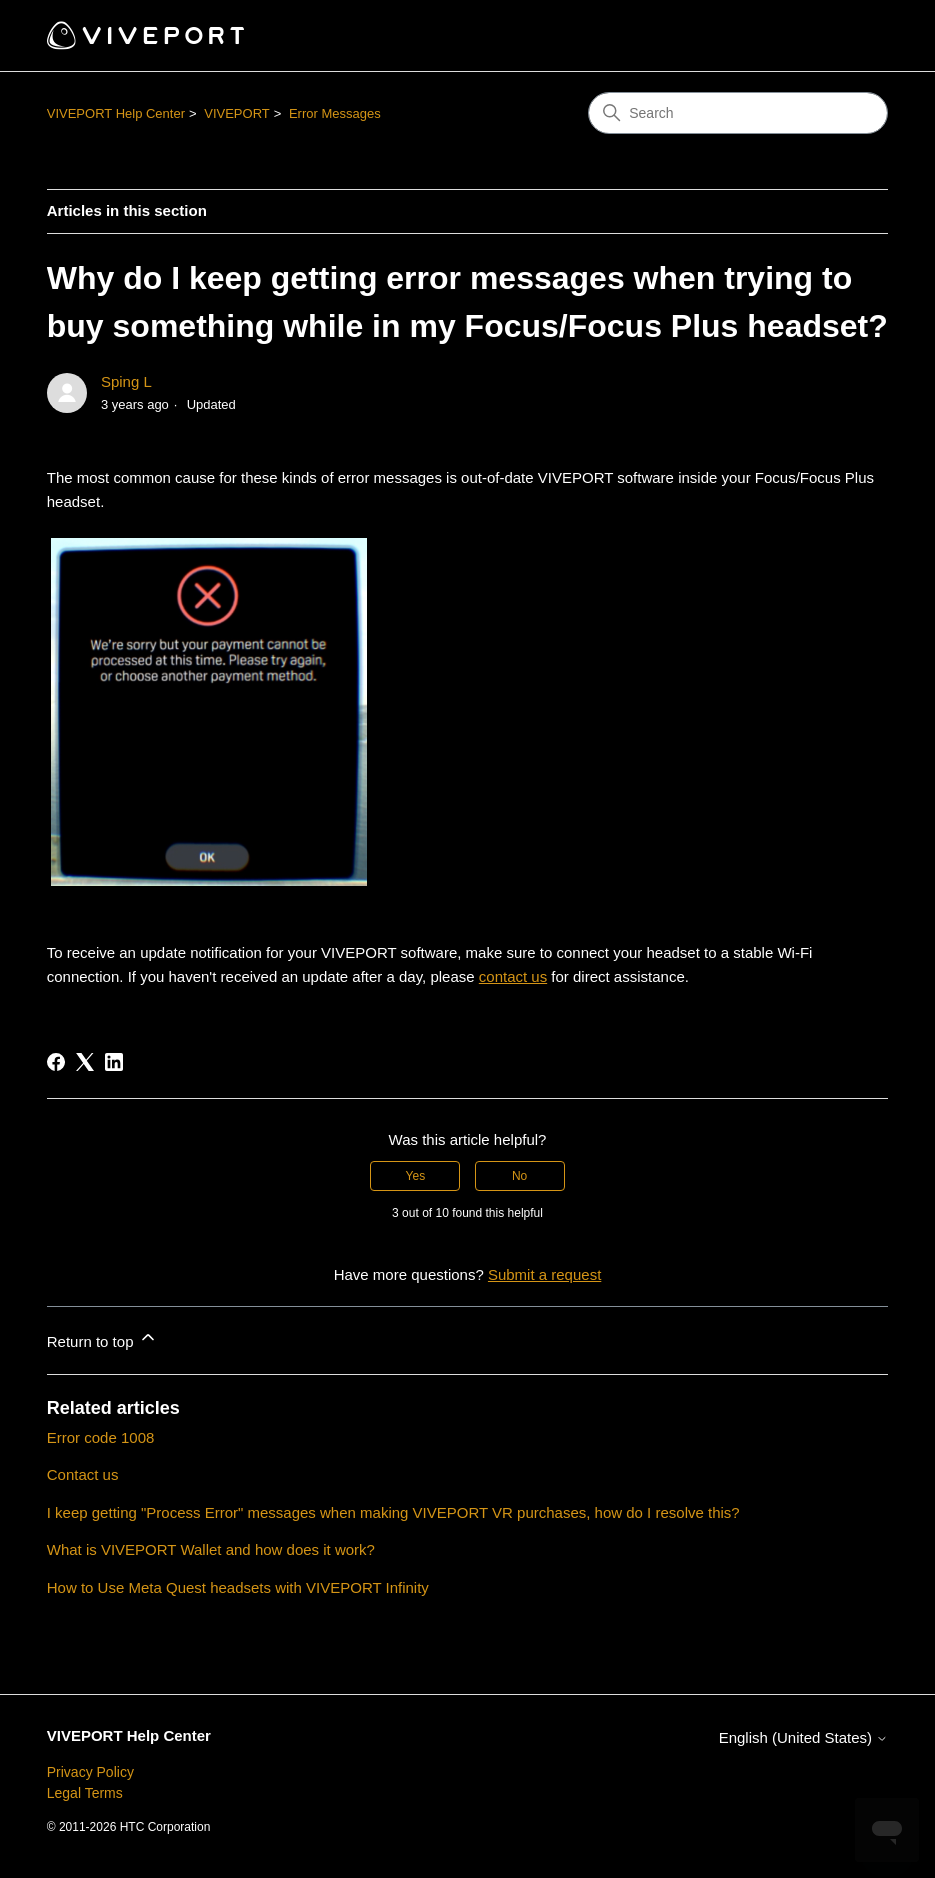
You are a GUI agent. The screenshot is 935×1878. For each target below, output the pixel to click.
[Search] (738, 113)
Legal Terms (85, 1793)
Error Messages (335, 113)
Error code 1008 (101, 1437)
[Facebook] (56, 1062)
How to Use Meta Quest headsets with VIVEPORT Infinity (238, 1587)
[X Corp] (85, 1062)
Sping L (126, 381)
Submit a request (544, 1274)
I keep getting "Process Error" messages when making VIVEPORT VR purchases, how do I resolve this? (393, 1512)
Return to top (102, 1338)
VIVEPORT (237, 113)
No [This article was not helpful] (519, 1176)
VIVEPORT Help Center (116, 113)
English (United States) (804, 1737)
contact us (513, 976)
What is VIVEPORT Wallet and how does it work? (211, 1549)
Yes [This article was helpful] (416, 1176)
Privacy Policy (90, 1772)
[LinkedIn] (114, 1062)
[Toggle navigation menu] (852, 36)
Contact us (83, 1474)
